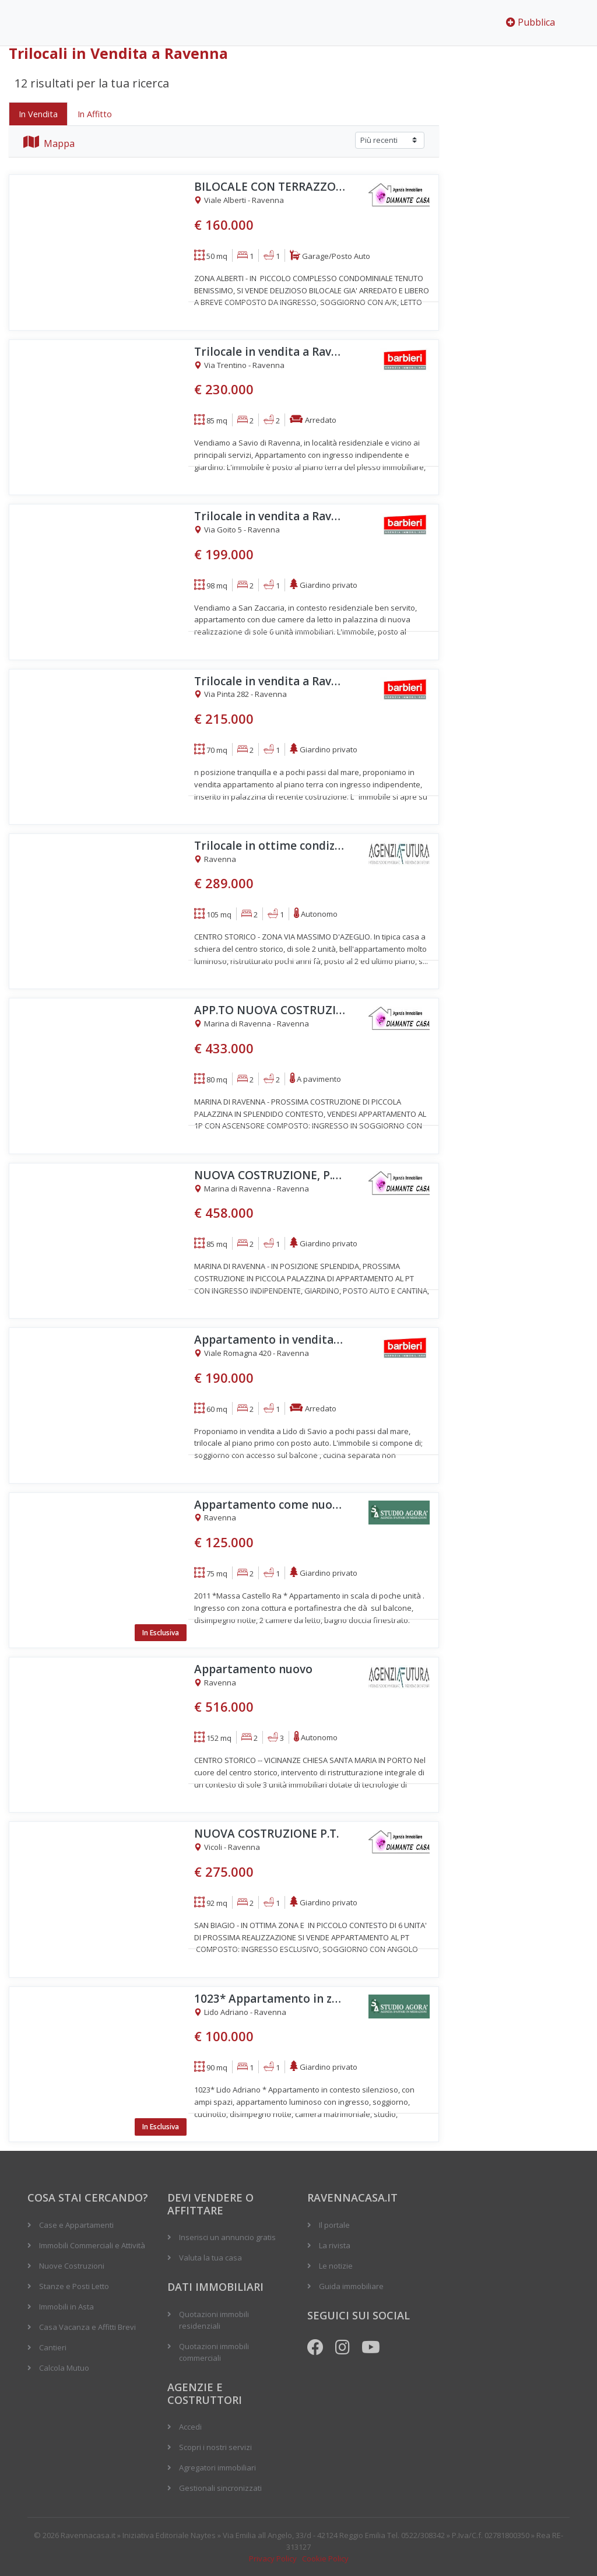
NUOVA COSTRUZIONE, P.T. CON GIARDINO (270, 1175)
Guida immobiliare (351, 2286)
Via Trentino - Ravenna (239, 365)
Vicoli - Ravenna (227, 1847)
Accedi (190, 2426)
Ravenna (215, 859)
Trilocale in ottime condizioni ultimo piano (270, 846)
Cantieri (52, 2347)
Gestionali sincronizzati (220, 2488)
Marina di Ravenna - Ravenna (251, 1024)
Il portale (334, 2225)
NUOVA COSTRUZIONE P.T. (266, 1834)
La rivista (334, 2245)
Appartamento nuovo (253, 1669)
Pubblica (530, 22)
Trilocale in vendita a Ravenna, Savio (270, 352)
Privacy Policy (273, 2558)
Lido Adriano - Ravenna (240, 2012)
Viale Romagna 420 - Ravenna (251, 1353)
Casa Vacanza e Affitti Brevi (87, 2327)
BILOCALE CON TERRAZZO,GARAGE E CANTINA (270, 187)
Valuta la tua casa (210, 2257)
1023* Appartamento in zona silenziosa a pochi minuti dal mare (270, 1999)
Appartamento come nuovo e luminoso (270, 1505)
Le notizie (336, 2265)
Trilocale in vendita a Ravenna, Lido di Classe (270, 681)
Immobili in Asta (66, 2306)
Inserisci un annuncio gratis (227, 2237)
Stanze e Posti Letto (74, 2286)
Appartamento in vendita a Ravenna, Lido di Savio (270, 1340)
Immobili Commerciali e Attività (92, 2245)
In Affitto (95, 114)
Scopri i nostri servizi (215, 2447)
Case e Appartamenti (76, 2225)
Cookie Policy (325, 2558)
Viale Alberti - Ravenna (239, 200)
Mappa (49, 143)
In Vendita (38, 114)
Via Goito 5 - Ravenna (237, 530)
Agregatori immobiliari (217, 2467)
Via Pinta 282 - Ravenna (240, 694)
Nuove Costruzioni (71, 2265)
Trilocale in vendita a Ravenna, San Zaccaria (270, 516)
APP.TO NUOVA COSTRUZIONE (270, 1010)
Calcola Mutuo (64, 2368)
